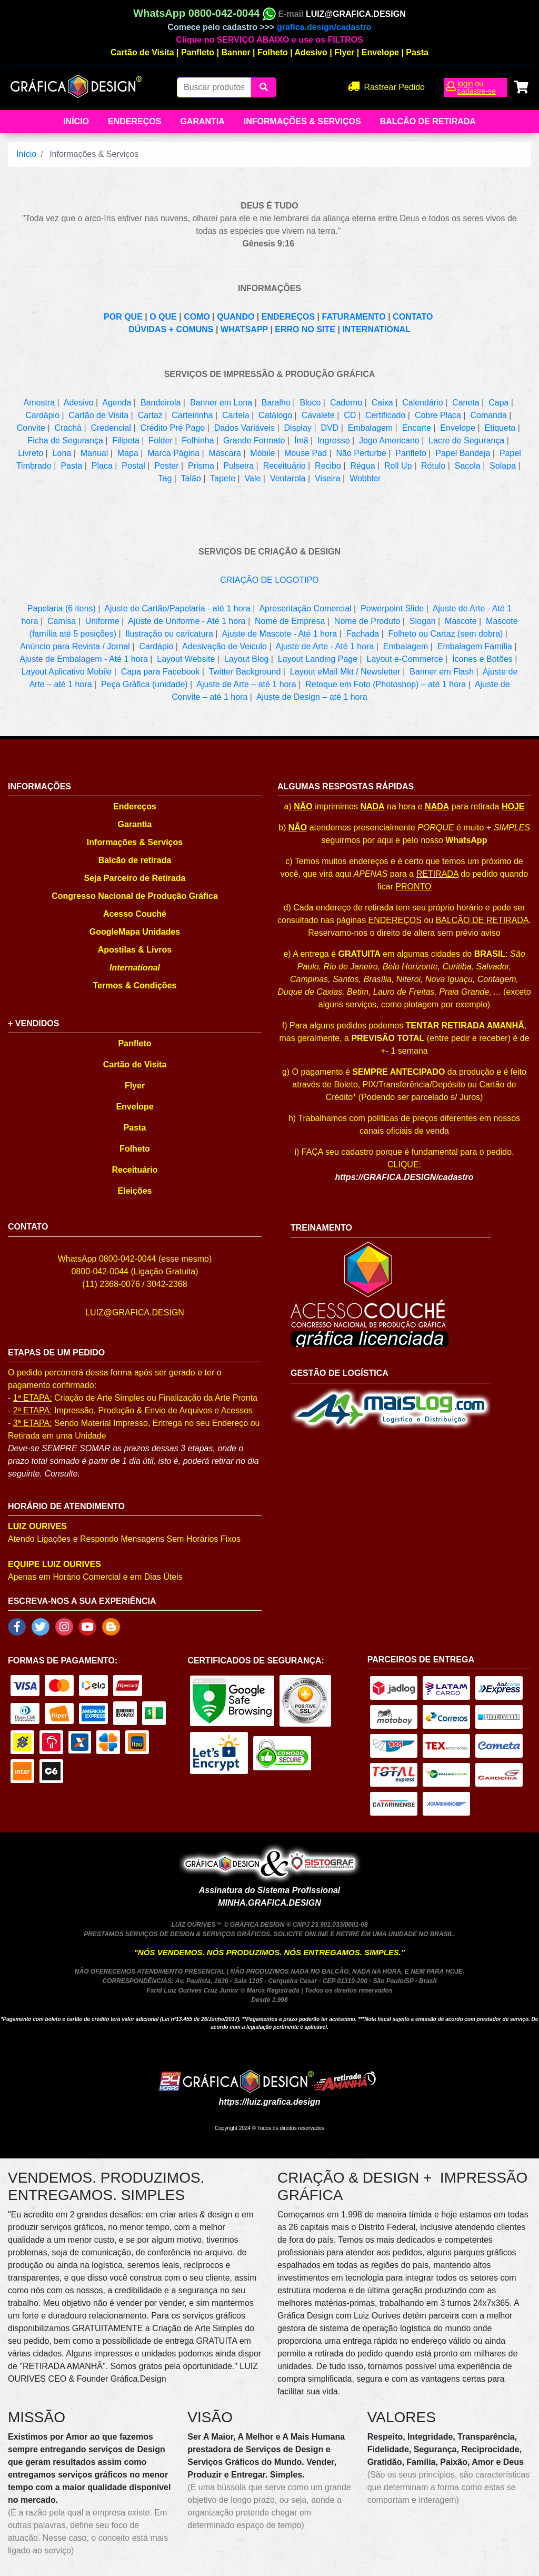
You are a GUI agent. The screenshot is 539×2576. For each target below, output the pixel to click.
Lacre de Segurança (466, 440)
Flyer (344, 52)
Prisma (201, 465)
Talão (191, 478)
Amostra (39, 402)
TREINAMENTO (321, 1227)
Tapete (222, 478)
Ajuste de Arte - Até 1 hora (325, 646)
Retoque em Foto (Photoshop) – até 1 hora (385, 684)
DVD (330, 427)
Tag (165, 478)
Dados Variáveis (244, 427)
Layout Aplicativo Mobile (67, 671)
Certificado (385, 415)
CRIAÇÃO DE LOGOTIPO (269, 580)
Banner (236, 52)
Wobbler (365, 478)
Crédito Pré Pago (173, 427)
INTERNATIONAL (376, 329)
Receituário (284, 465)
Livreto (30, 453)
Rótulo (433, 465)
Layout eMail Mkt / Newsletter (345, 671)
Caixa (382, 402)
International (134, 967)
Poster (166, 465)
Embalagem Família (474, 646)
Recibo (328, 465)
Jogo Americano (389, 440)
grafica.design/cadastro (324, 27)
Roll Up (398, 465)
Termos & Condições (135, 985)
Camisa (61, 621)
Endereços (134, 121)
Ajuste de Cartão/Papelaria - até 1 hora (177, 608)
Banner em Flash (442, 671)
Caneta (466, 402)
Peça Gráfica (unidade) (144, 684)
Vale (253, 478)
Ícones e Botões (482, 659)
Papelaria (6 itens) (61, 608)
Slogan (423, 621)
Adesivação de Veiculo (224, 646)
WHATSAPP (244, 329)
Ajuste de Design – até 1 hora (311, 696)
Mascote (460, 621)
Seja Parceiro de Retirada (135, 878)
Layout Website (186, 659)
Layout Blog (246, 659)
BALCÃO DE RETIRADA (482, 920)
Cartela (235, 415)
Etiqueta (500, 427)
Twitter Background (244, 671)
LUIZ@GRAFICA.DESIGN (356, 13)
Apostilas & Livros (135, 949)
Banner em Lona (221, 402)
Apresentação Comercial (305, 608)
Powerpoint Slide (392, 608)
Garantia (202, 121)
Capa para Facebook (160, 671)
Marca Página (173, 453)
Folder (160, 440)
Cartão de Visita (142, 52)
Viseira (328, 478)
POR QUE (123, 316)
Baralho (276, 402)
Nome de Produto (367, 621)
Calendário (422, 402)
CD (350, 415)
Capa (498, 402)
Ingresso (333, 440)
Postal (133, 465)
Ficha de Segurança (65, 440)
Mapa (127, 453)
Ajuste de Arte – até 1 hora (246, 684)
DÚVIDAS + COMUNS (170, 329)
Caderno (346, 402)
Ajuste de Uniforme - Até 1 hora (186, 621)
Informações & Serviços (302, 121)
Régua (362, 465)
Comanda (488, 415)
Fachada (362, 633)
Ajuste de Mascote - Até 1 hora (279, 633)
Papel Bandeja (462, 453)
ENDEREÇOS (288, 316)
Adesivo (311, 52)
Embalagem (370, 427)
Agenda (116, 402)
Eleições (135, 1190)
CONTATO (413, 316)
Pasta (417, 52)
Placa (102, 465)
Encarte (416, 427)
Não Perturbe (361, 453)
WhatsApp (466, 840)
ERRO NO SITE (305, 329)
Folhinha (198, 440)
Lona (62, 453)
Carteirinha (192, 415)
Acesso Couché (134, 913)
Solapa (503, 465)
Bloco (310, 402)
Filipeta (125, 440)
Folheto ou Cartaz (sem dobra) (445, 633)
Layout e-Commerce (405, 659)
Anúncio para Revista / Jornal (75, 646)
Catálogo (275, 415)
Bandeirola (161, 402)
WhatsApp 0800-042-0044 (204, 13)
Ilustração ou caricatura (169, 633)
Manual (94, 453)
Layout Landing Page (317, 659)
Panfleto (197, 52)
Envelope (380, 52)
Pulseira (238, 465)
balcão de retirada (428, 121)
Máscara (225, 453)
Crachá (68, 427)
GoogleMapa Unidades (134, 931)
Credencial (111, 427)
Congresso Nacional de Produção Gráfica (135, 895)
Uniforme (102, 621)
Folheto (272, 52)
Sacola (468, 465)
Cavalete (318, 415)
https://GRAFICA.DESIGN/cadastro (404, 1177)
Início (76, 121)
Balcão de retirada (135, 860)
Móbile (262, 453)
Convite (31, 427)
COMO (197, 316)
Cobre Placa (438, 415)
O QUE (163, 316)
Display (298, 427)
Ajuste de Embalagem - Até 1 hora (83, 659)
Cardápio (42, 415)
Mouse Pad (305, 453)
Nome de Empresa (290, 621)
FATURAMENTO (354, 316)
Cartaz (150, 415)
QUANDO (235, 316)
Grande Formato (254, 440)
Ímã (301, 440)
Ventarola (288, 478)
